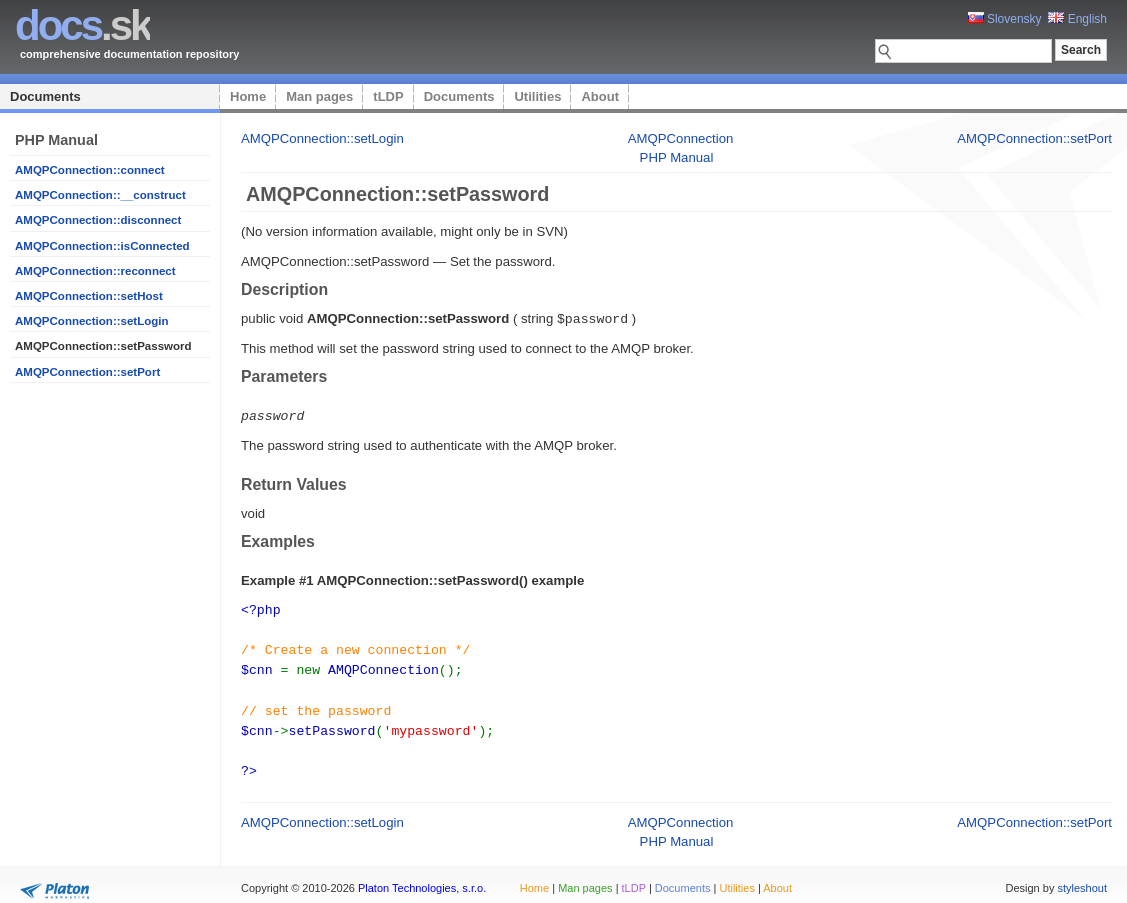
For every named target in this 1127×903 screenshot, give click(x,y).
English (1077, 19)
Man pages (319, 96)
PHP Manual (677, 157)
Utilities (537, 96)
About (600, 96)
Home (248, 96)
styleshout (1082, 877)
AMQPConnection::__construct (100, 195)
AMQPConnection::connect (90, 170)
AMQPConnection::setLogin (92, 321)
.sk (82, 25)
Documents (45, 96)
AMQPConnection (681, 138)
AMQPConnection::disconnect (98, 220)
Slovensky (1005, 19)
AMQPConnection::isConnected (102, 246)
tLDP (388, 96)
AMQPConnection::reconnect (95, 271)
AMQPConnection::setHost (89, 296)
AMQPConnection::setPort (87, 372)
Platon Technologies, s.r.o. (422, 877)
